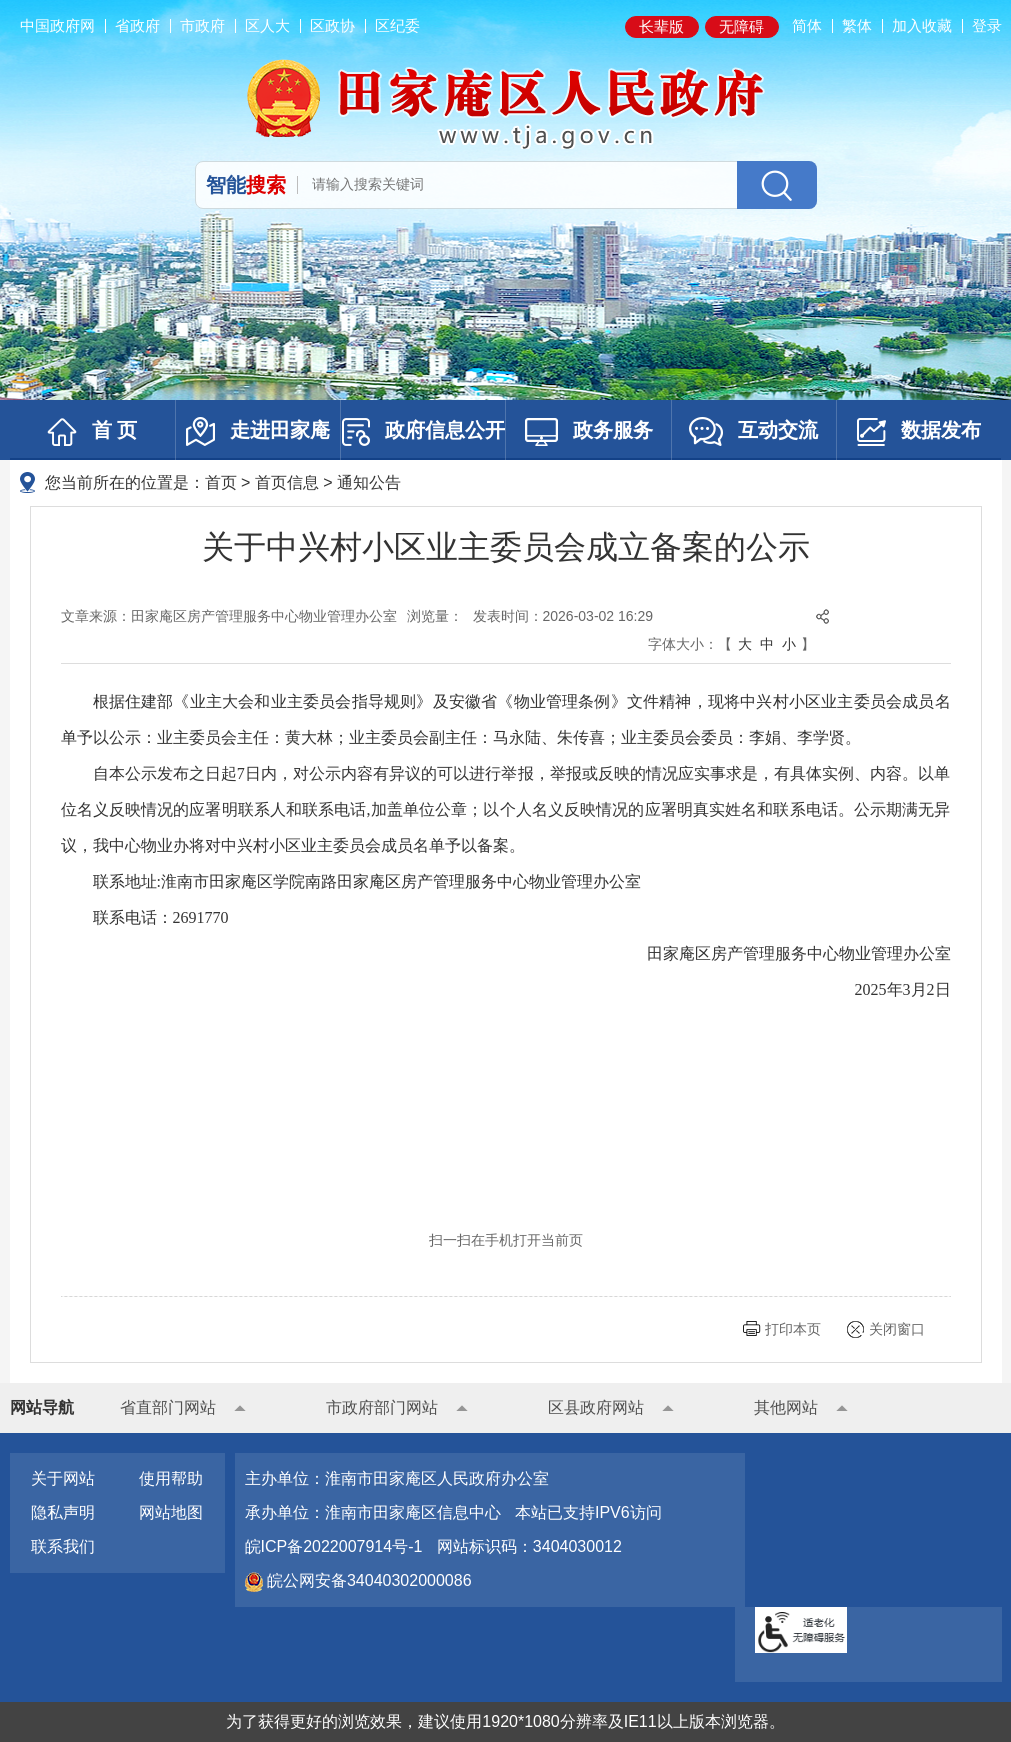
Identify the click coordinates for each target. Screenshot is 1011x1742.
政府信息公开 (423, 432)
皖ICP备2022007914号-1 (334, 1546)
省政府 (137, 25)
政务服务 (589, 432)
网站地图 (171, 1512)
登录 (987, 25)
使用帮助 (171, 1478)
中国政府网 (57, 25)
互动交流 (753, 431)
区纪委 (397, 25)
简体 (807, 25)
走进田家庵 (258, 431)
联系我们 (63, 1546)
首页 (221, 482)
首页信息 (287, 482)
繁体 (857, 25)
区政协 (332, 25)
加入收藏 (922, 25)
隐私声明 (63, 1512)
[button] (662, 27)
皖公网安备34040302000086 (367, 1580)
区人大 (267, 25)
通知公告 (369, 482)
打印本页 (793, 1329)
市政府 (202, 25)
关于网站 (63, 1478)
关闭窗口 (897, 1329)
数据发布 (919, 432)
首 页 (92, 432)
